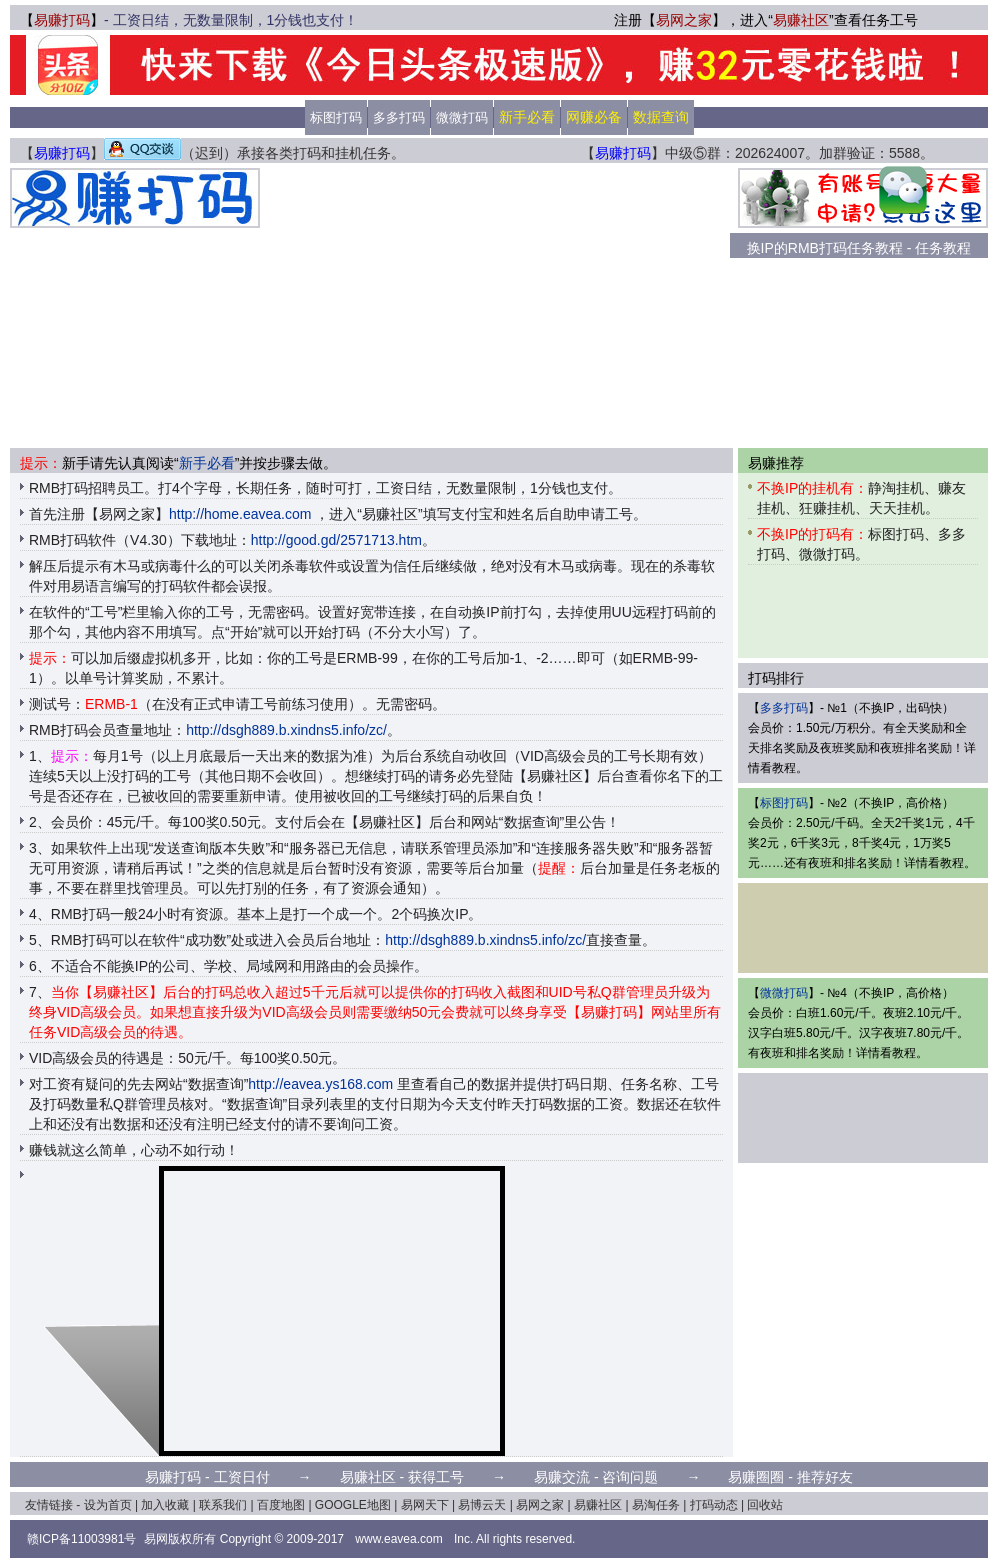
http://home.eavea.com (240, 514)
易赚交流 (562, 1477)
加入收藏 (165, 1505)
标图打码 (336, 117)
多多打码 (399, 117)
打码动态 (714, 1505)
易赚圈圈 (756, 1477)
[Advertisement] (495, 308)
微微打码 (462, 117)
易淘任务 (656, 1505)
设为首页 (108, 1505)
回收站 (765, 1505)
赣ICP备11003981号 (81, 1539)
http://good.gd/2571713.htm (336, 540)
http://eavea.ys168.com (320, 1084)
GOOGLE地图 (353, 1505)
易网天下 (425, 1505)
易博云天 (482, 1505)
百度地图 (281, 1505)
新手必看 (207, 463)
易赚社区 (801, 20)
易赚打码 (62, 20)
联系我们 (223, 1505)
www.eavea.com (398, 1539)
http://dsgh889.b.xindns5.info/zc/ (286, 730)
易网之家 (684, 20)
